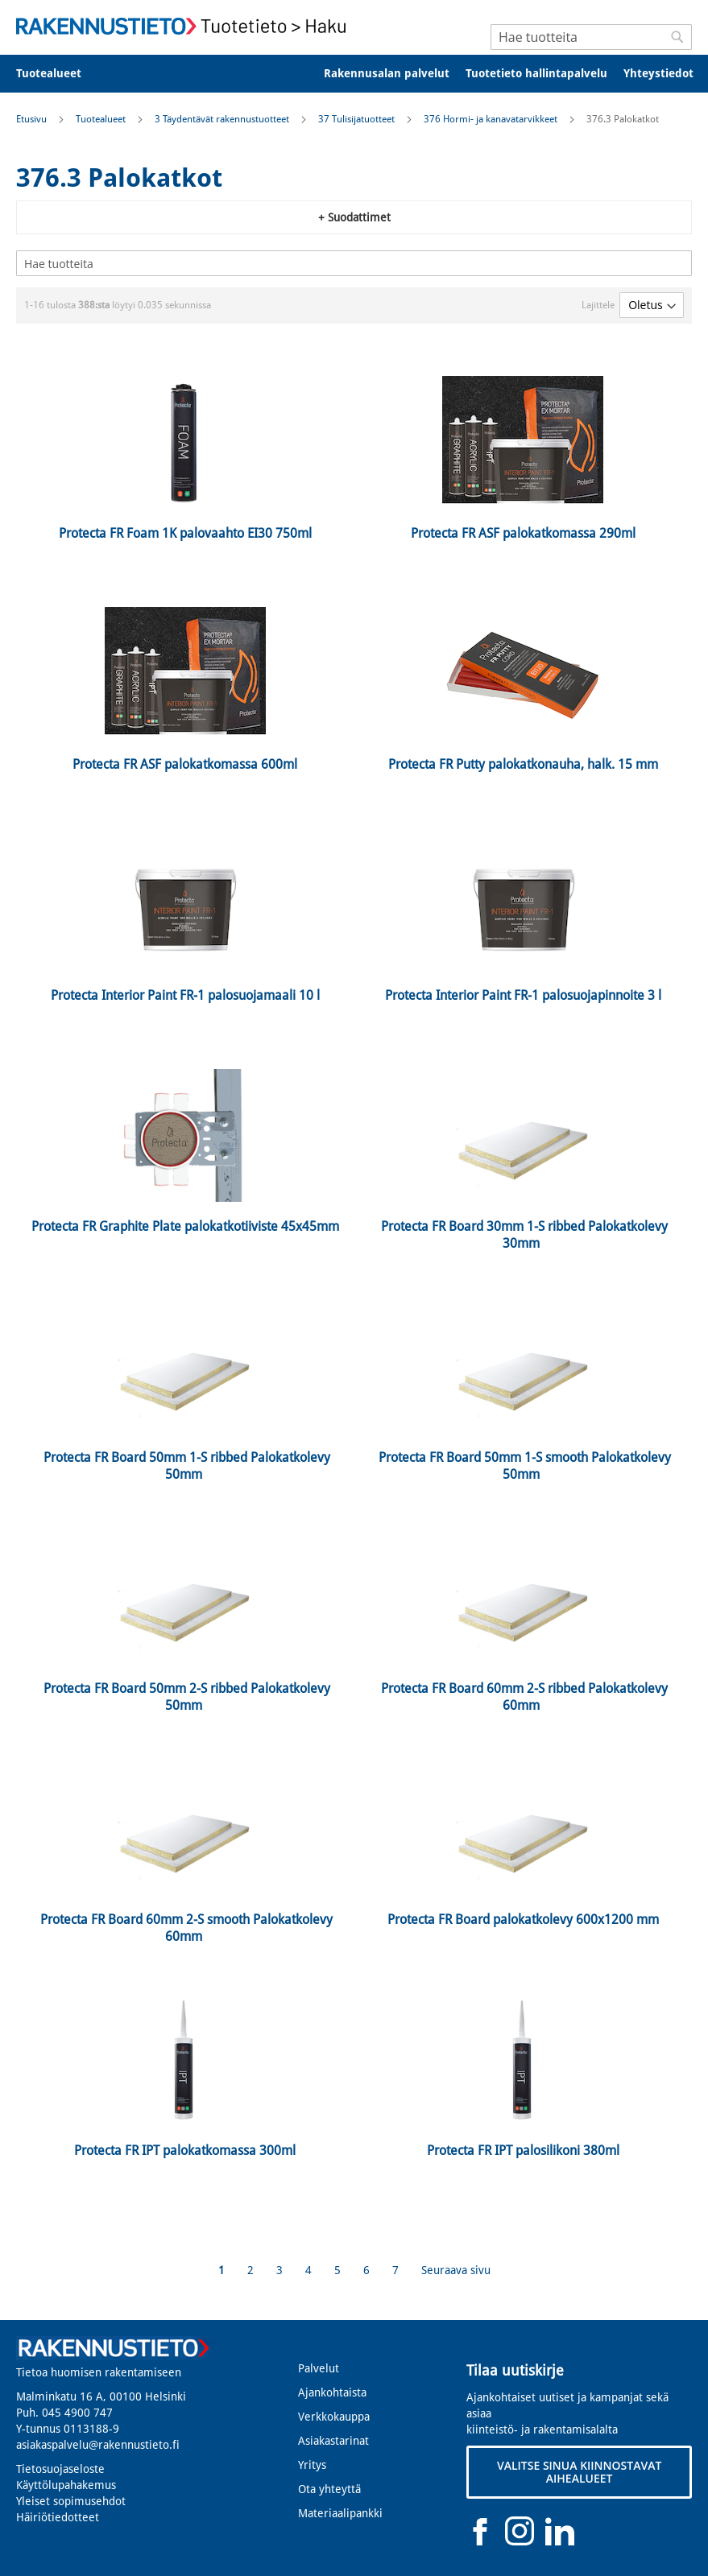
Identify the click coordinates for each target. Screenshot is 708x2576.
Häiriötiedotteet (57, 2517)
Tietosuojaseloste (60, 2468)
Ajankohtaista (332, 2392)
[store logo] (185, 26)
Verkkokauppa (334, 2416)
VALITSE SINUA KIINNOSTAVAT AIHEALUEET (579, 2472)
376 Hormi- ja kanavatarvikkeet (492, 119)
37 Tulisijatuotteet (357, 119)
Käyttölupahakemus (66, 2485)
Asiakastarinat (333, 2440)
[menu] (354, 74)
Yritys (312, 2464)
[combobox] (591, 37)
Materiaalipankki (340, 2513)
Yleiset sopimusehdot (71, 2501)
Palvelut (318, 2368)
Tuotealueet (102, 119)
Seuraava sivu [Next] (456, 2270)
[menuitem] (59, 74)
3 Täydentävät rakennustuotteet (223, 119)
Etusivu (32, 119)
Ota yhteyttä (329, 2489)
